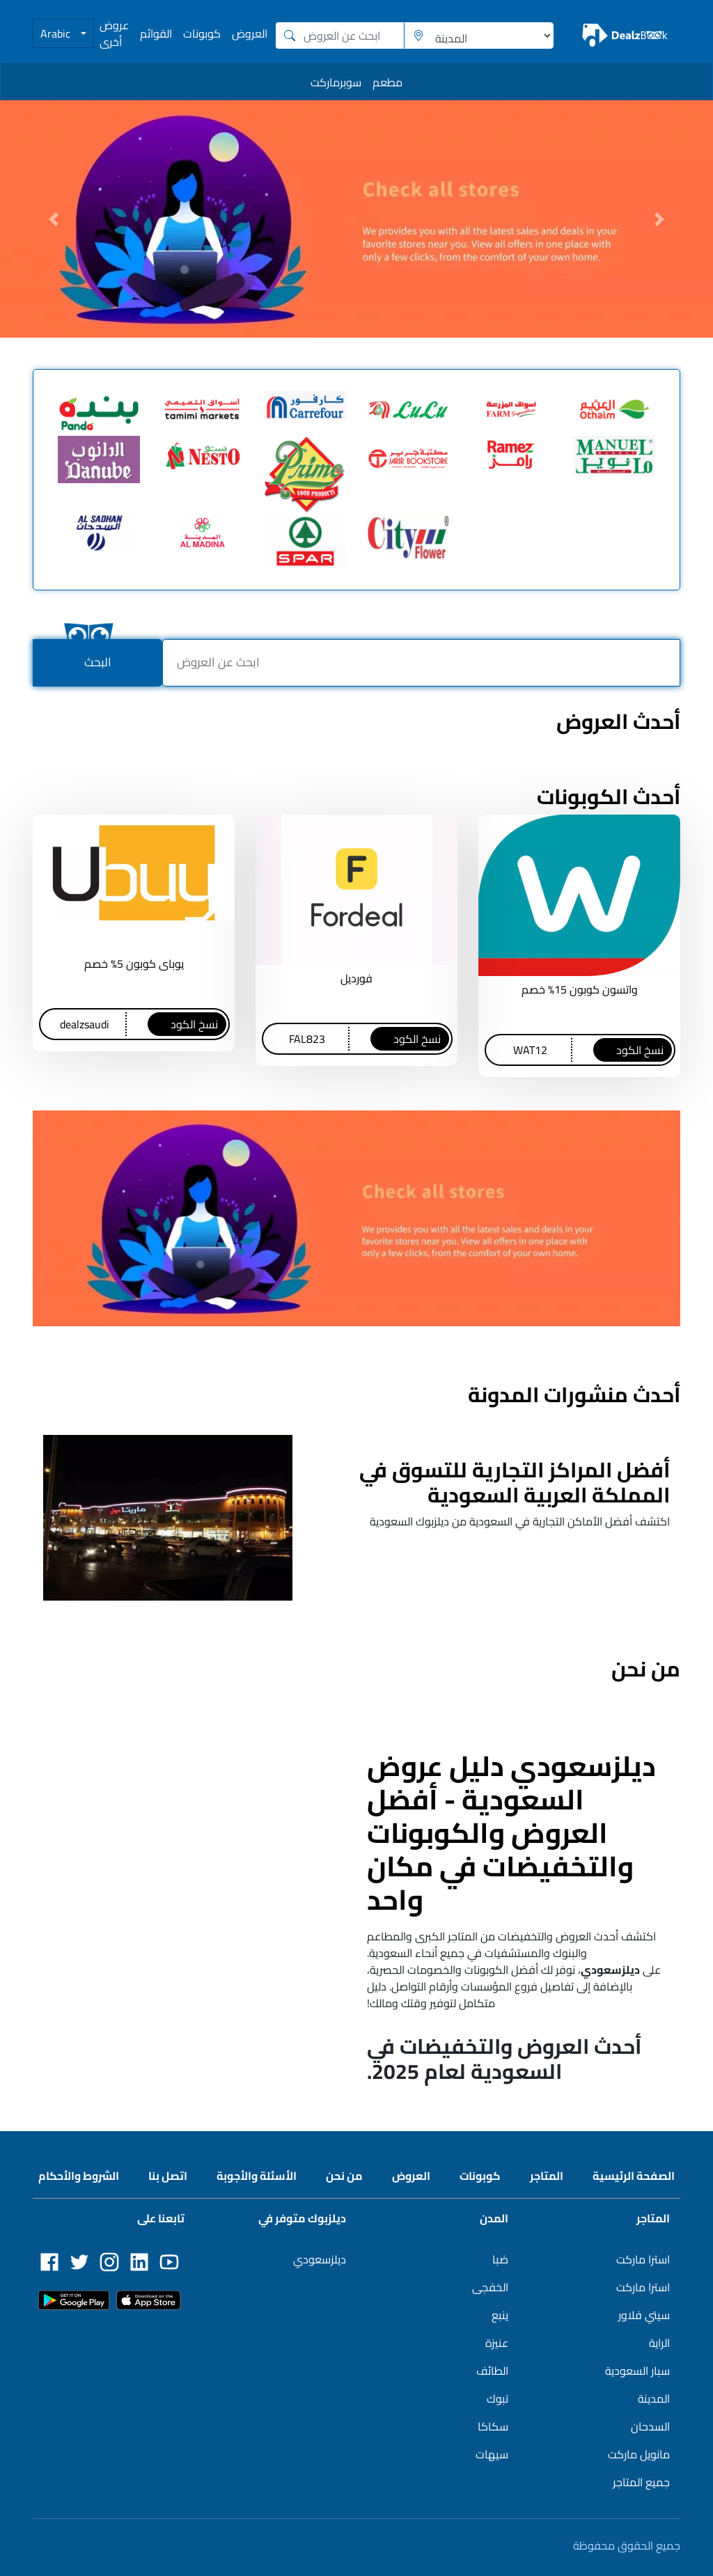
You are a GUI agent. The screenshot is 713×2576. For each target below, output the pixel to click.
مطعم (387, 82)
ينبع (500, 2314)
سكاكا (493, 2426)
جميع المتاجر (641, 2482)
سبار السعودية (637, 2370)
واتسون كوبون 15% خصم (580, 989)
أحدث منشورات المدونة (574, 1394)
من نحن (645, 1668)
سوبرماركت (336, 82)
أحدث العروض (618, 721)
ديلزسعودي (319, 2259)
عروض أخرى (114, 33)
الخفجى (490, 2287)
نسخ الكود (640, 1049)
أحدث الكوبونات (608, 796)
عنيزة (496, 2342)
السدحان (650, 2426)
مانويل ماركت (639, 2454)
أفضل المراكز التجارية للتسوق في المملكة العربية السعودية (514, 1482)
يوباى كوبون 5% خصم (134, 963)
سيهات (492, 2454)
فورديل (356, 978)
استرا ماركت (643, 2259)
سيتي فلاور (644, 2314)
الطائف (492, 2370)
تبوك (497, 2398)
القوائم (156, 33)
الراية (659, 2342)
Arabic (56, 33)
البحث (97, 662)
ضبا (500, 2259)
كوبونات (202, 33)
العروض (249, 33)
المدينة (654, 2398)
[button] (53, 219)
